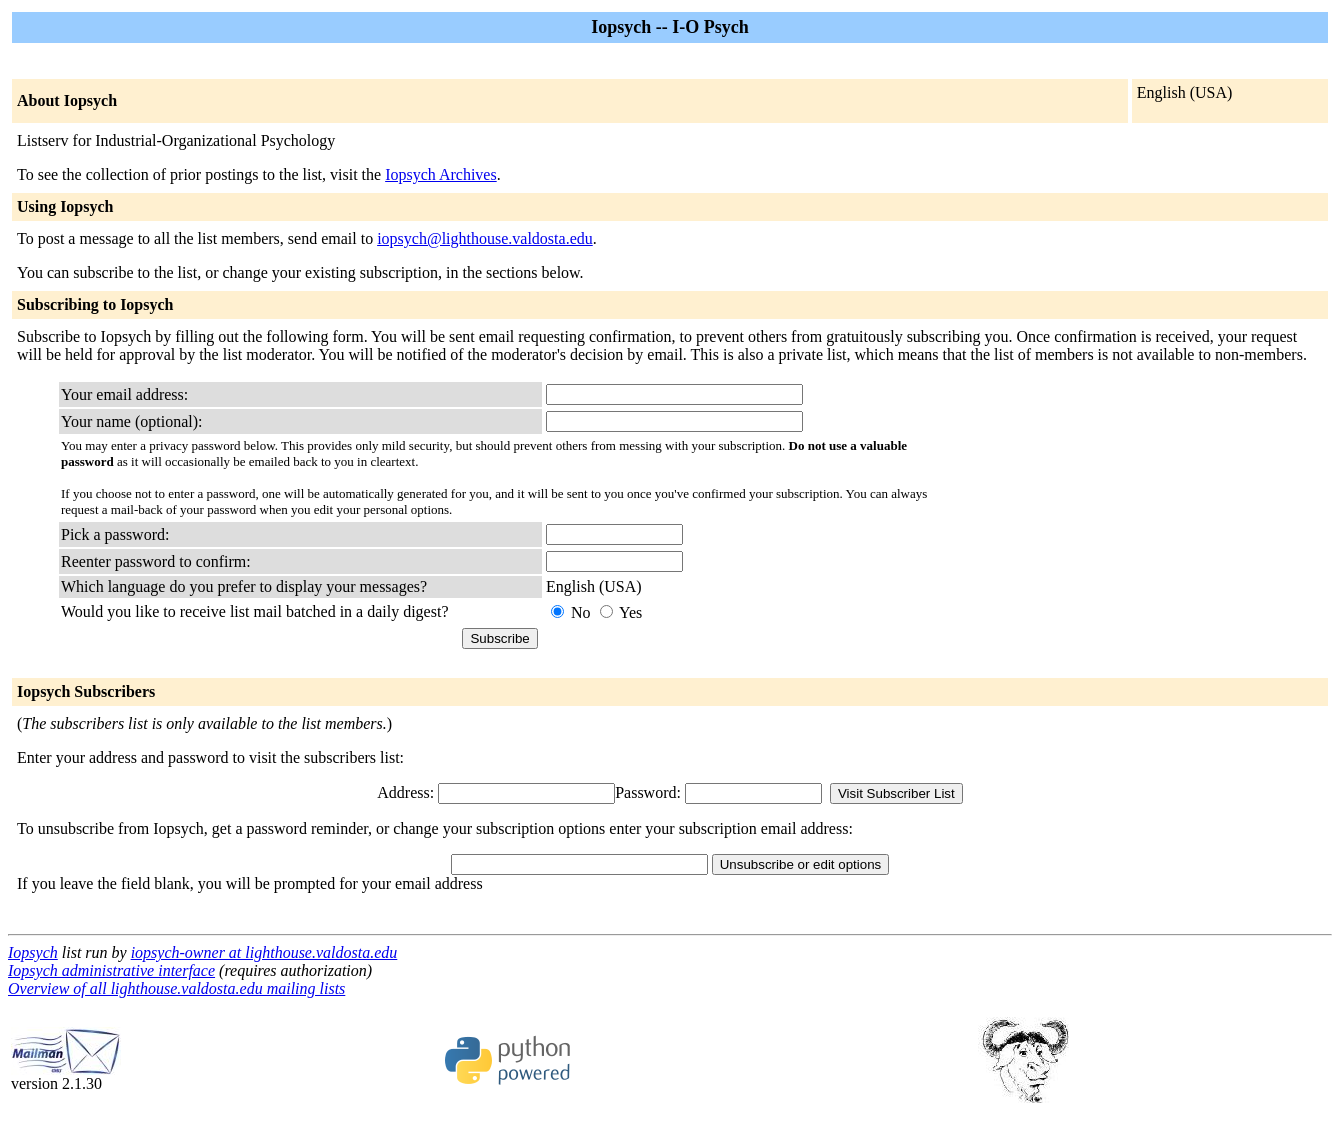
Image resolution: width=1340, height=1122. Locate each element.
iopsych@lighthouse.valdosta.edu (485, 238)
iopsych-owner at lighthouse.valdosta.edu (264, 952)
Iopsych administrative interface (111, 970)
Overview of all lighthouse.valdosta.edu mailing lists (176, 988)
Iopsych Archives (441, 174)
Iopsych (33, 952)
